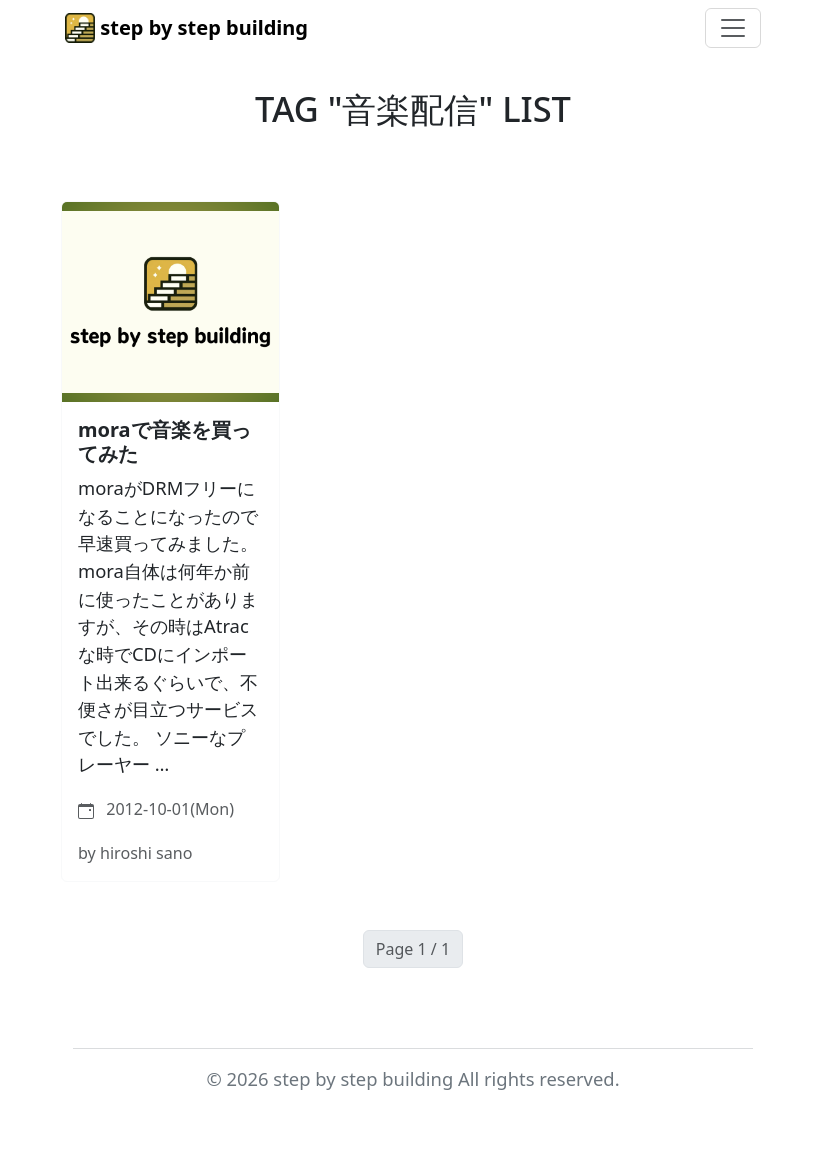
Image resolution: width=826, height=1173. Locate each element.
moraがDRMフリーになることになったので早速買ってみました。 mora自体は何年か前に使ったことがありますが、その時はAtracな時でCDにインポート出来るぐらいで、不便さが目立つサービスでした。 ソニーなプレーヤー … (168, 625)
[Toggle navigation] (733, 28)
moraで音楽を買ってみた (164, 441)
